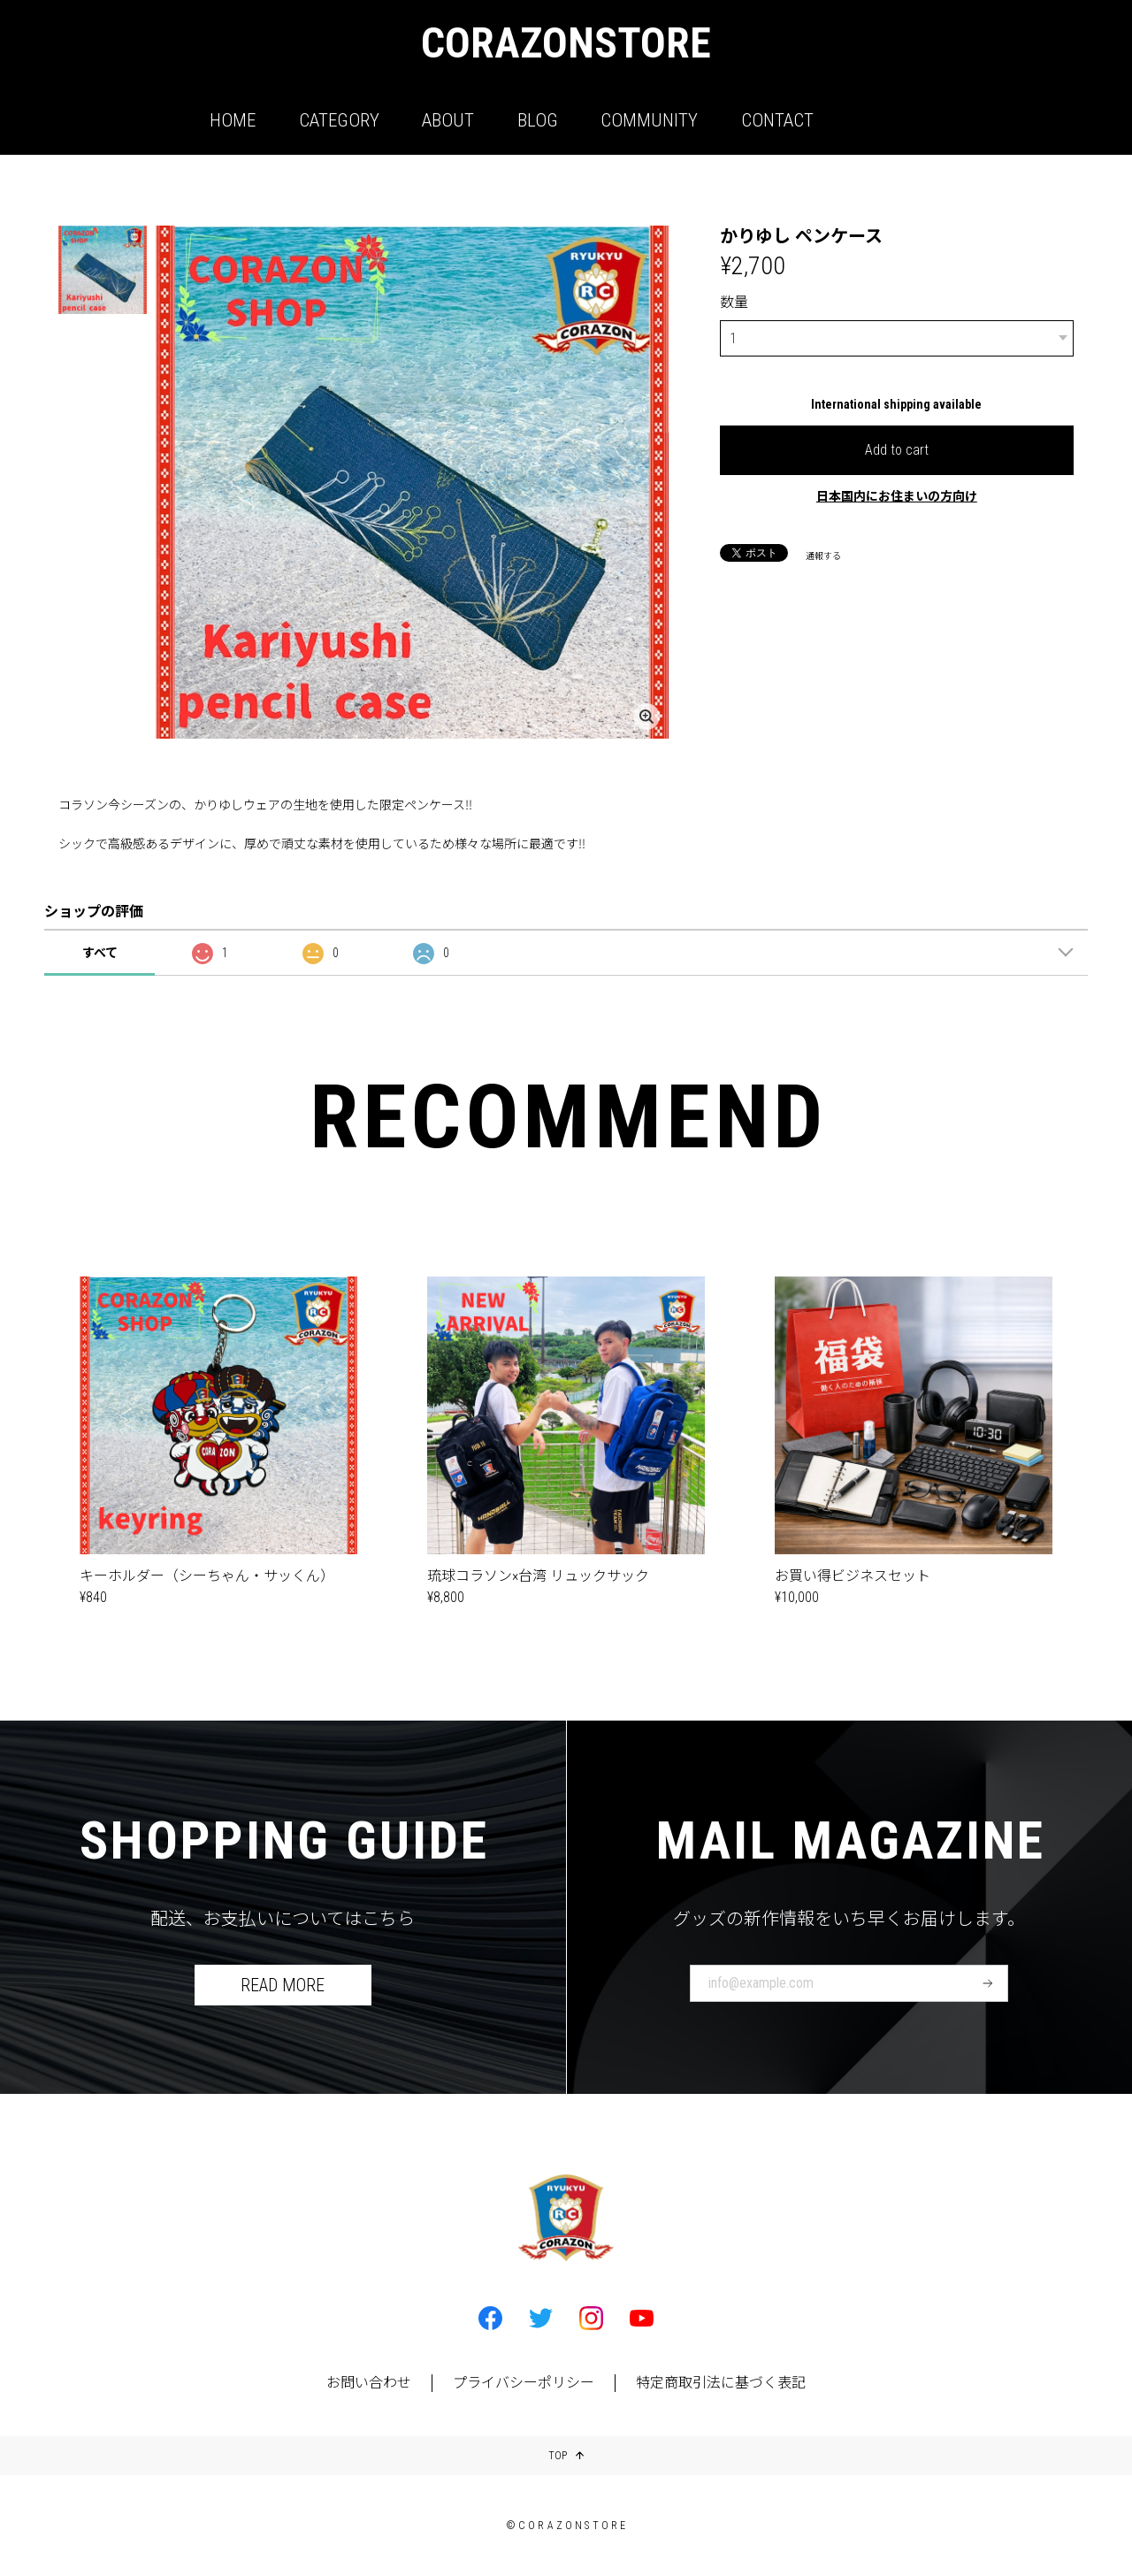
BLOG (537, 120)
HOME (233, 120)
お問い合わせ (368, 2382)
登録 (988, 1983)
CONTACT (777, 120)
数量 (734, 302)
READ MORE (283, 1985)
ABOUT (448, 120)
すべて (100, 953)
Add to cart (897, 448)
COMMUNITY (649, 120)
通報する (823, 554)
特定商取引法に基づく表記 (721, 2382)
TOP (566, 2456)
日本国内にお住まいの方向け (896, 494)
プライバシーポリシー (523, 2382)
